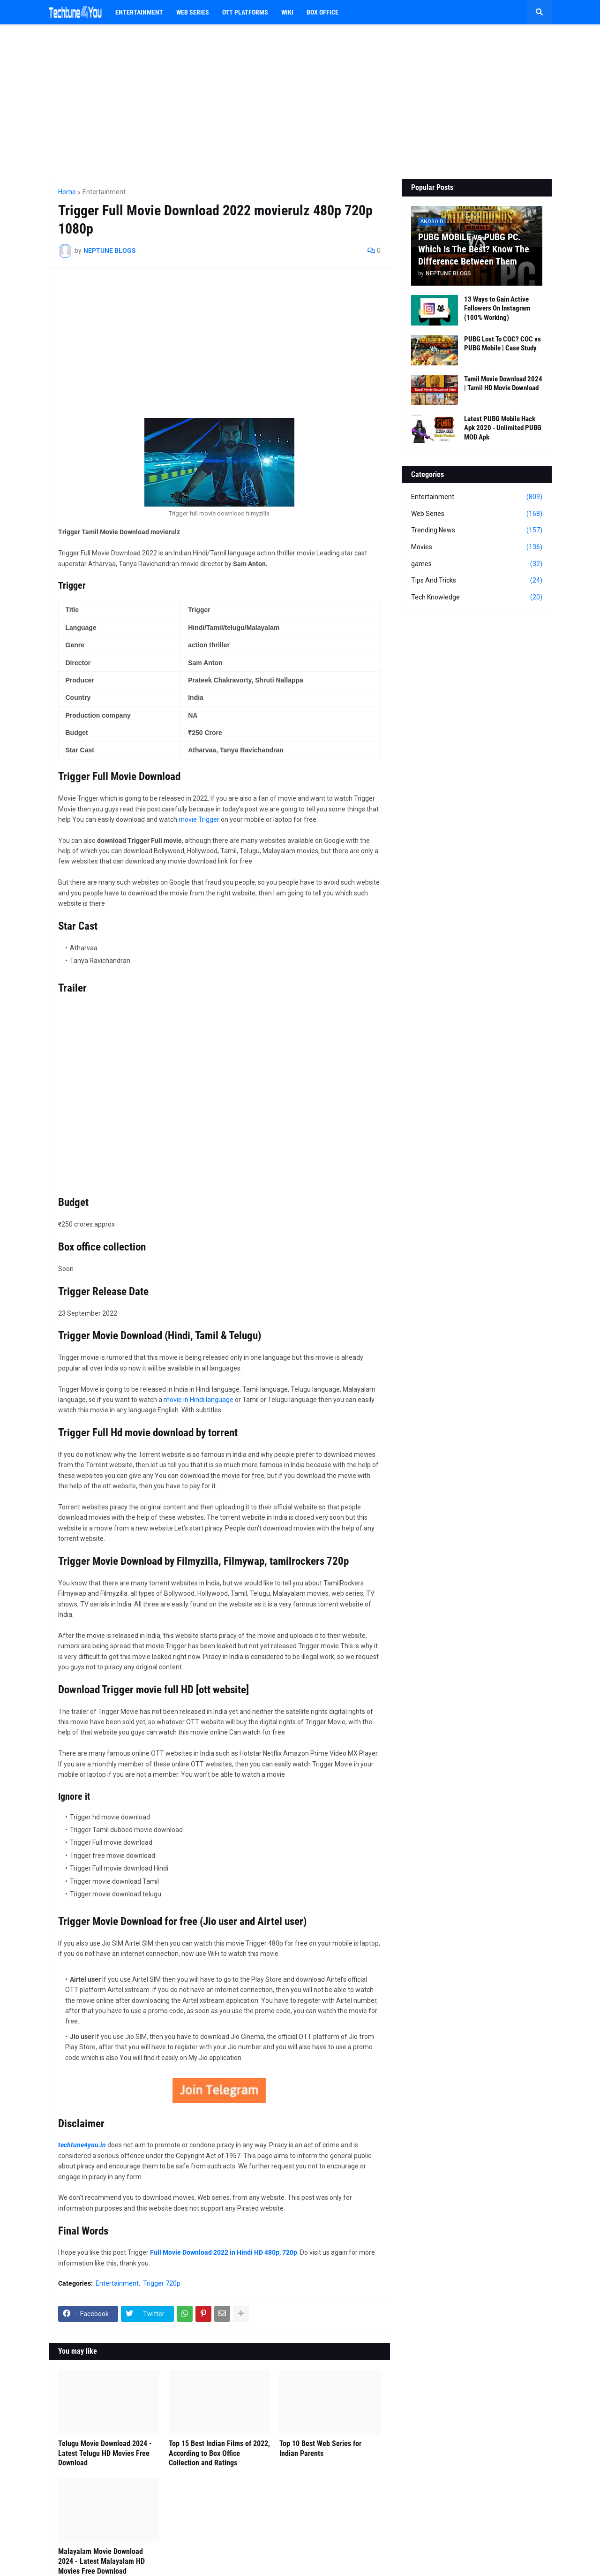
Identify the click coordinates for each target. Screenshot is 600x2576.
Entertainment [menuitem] (139, 12)
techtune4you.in (82, 2145)
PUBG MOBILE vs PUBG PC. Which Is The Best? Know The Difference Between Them (473, 249)
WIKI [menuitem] (287, 12)
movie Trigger (199, 819)
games (476, 564)
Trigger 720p (161, 2283)
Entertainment (104, 192)
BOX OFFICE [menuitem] (322, 12)
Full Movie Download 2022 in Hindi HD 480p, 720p (223, 2252)
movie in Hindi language (198, 1399)
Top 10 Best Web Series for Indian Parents (320, 2448)
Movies (476, 547)
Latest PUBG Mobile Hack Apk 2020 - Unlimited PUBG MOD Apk (502, 428)
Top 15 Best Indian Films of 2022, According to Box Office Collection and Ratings (219, 2453)
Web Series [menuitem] (192, 12)
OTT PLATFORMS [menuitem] (245, 12)
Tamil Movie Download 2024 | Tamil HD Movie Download (503, 384)
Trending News (476, 530)
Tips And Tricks (476, 580)
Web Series (476, 514)
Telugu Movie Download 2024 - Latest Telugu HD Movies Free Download (105, 2453)
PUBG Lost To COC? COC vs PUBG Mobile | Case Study (502, 344)
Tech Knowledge (476, 597)
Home (67, 192)
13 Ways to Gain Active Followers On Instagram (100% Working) (497, 308)
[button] (539, 12)
